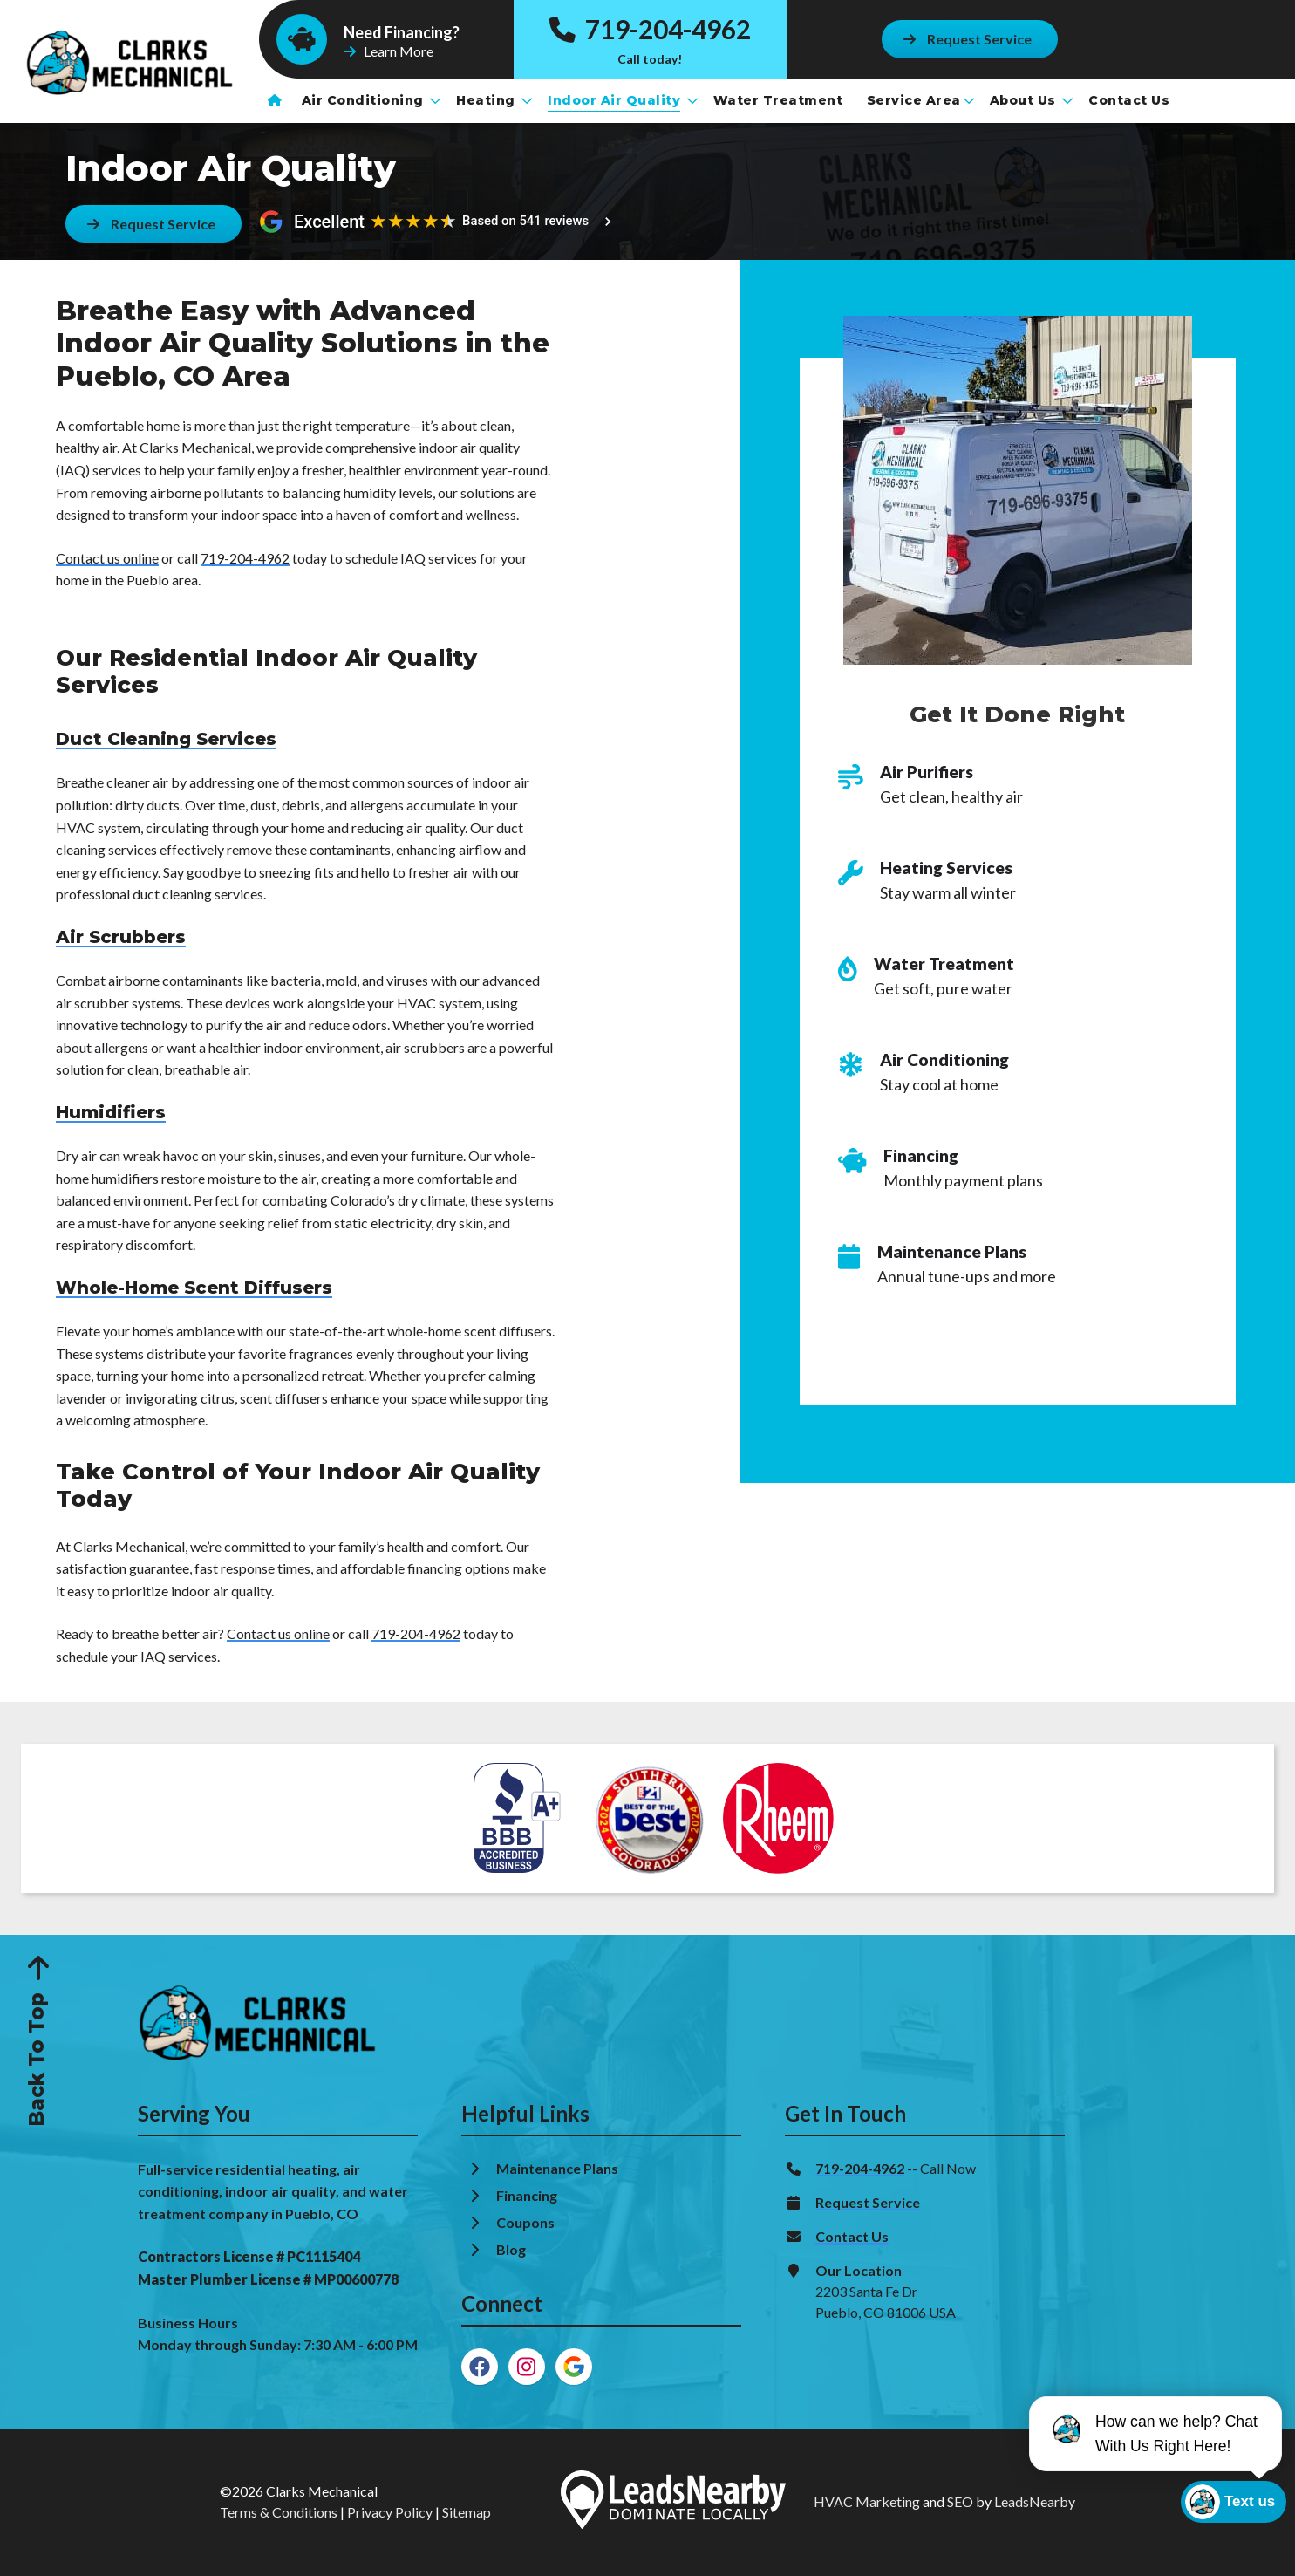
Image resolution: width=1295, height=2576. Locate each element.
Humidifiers (111, 1112)
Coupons (525, 2222)
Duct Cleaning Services (166, 738)
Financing (528, 2195)
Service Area (920, 100)
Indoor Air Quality (623, 100)
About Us (1031, 100)
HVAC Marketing (867, 2501)
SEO (960, 2501)
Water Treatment (780, 100)
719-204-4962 (649, 29)
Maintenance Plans (558, 2168)
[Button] (969, 39)
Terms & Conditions (278, 2512)
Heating (494, 100)
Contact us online (107, 558)
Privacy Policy (390, 2512)
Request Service (867, 2202)
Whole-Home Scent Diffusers (194, 1287)
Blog (512, 2249)
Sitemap (466, 2512)
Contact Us (1131, 100)
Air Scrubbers (121, 936)
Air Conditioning (371, 100)
